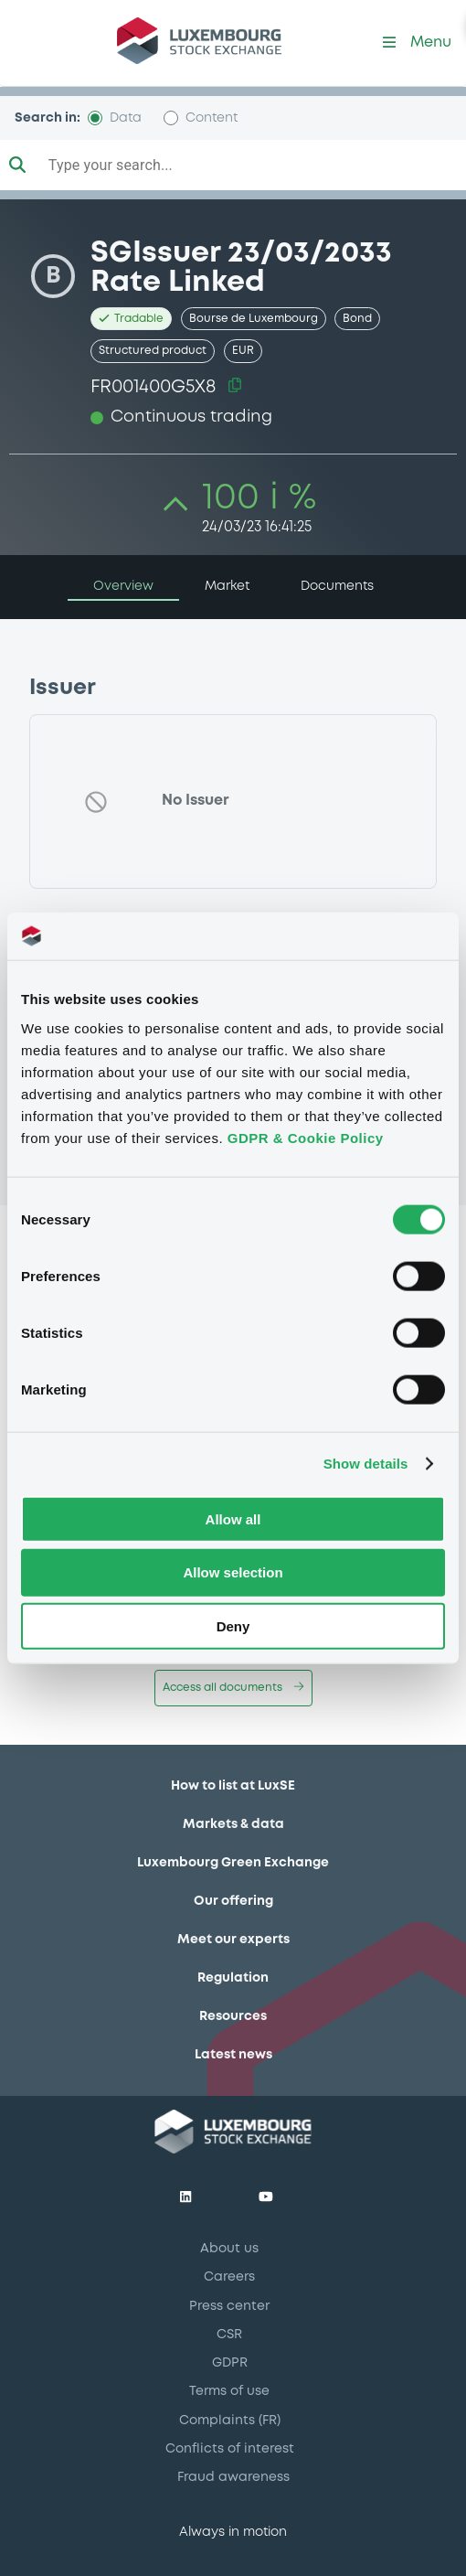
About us (229, 2248)
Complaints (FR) (230, 2420)
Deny (233, 1626)
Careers (229, 2276)
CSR (229, 2334)
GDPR (230, 2362)
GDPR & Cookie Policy (306, 1137)
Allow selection (232, 1572)
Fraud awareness (233, 2477)
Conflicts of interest (229, 2448)
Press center (229, 2306)
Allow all (233, 1518)
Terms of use (229, 2391)
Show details (365, 1463)
